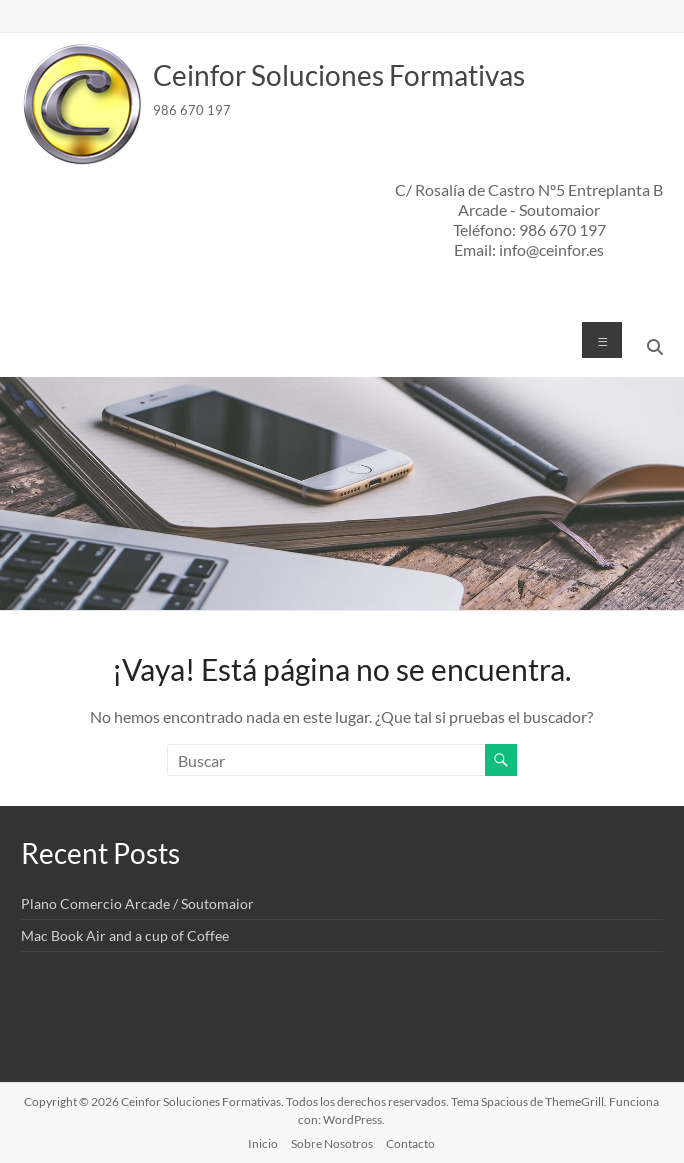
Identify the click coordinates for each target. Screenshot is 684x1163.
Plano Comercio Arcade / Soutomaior (137, 903)
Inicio (263, 1143)
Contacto (410, 1143)
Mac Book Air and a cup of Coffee (125, 935)
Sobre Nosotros (332, 1143)
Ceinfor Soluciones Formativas (339, 75)
